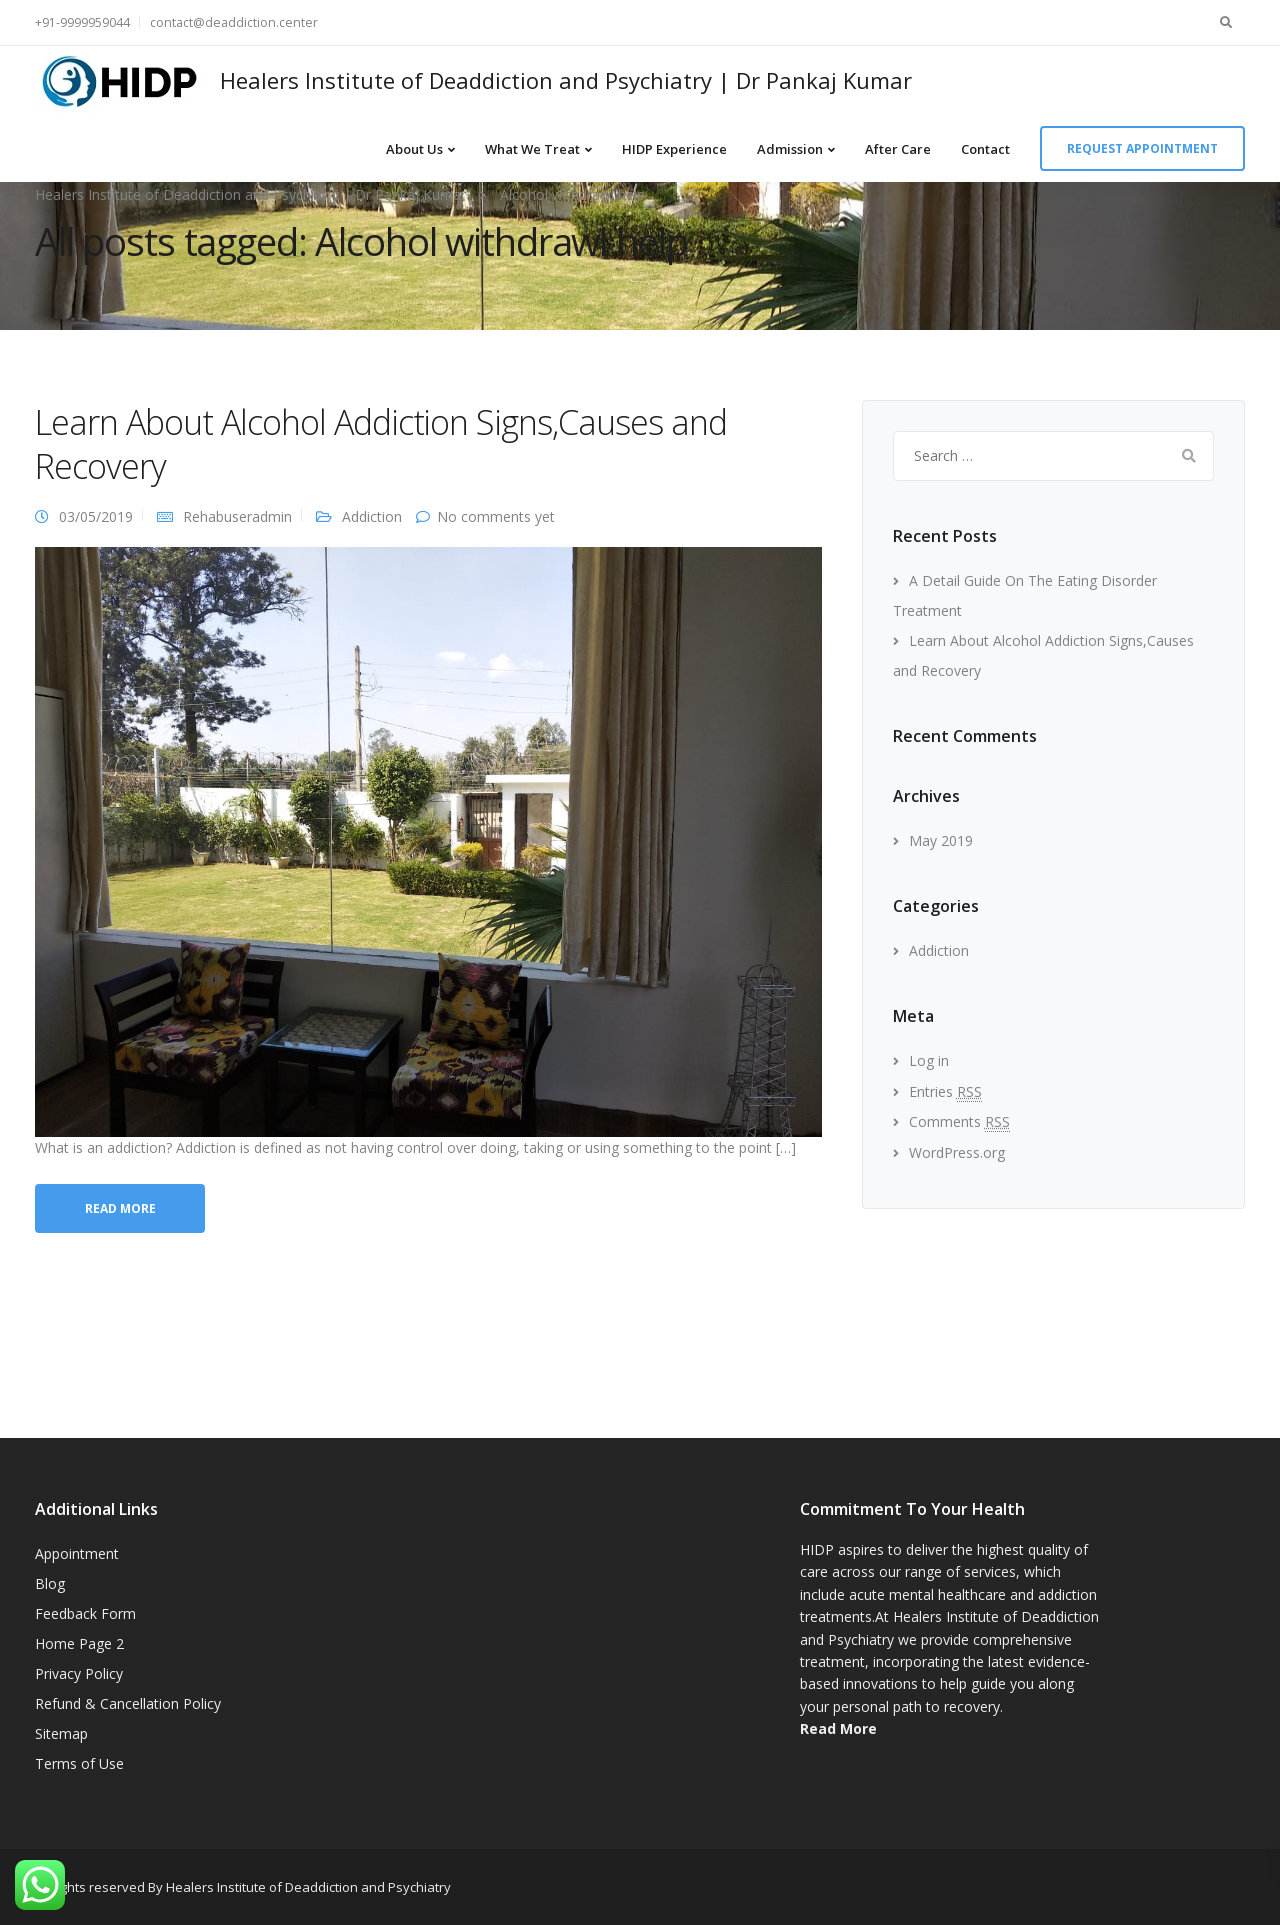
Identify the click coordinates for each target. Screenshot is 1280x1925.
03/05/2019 (96, 516)
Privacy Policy (79, 1673)
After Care (898, 149)
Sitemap (61, 1733)
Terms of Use (79, 1763)
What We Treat (532, 149)
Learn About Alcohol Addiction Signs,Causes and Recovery (381, 444)
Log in (929, 1060)
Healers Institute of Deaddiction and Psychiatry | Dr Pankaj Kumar (566, 80)
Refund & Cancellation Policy (128, 1703)
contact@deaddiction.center (234, 22)
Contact (985, 149)
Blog (50, 1583)
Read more (120, 1208)
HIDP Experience (674, 149)
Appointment (77, 1553)
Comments (959, 1121)
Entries (945, 1091)
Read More (838, 1728)
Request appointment (1142, 148)
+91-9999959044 (82, 22)
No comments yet (496, 516)
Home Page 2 (79, 1643)
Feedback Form (85, 1613)
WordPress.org (957, 1152)
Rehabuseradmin (237, 516)
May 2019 (941, 840)
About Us (414, 149)
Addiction (372, 516)
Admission (790, 149)
